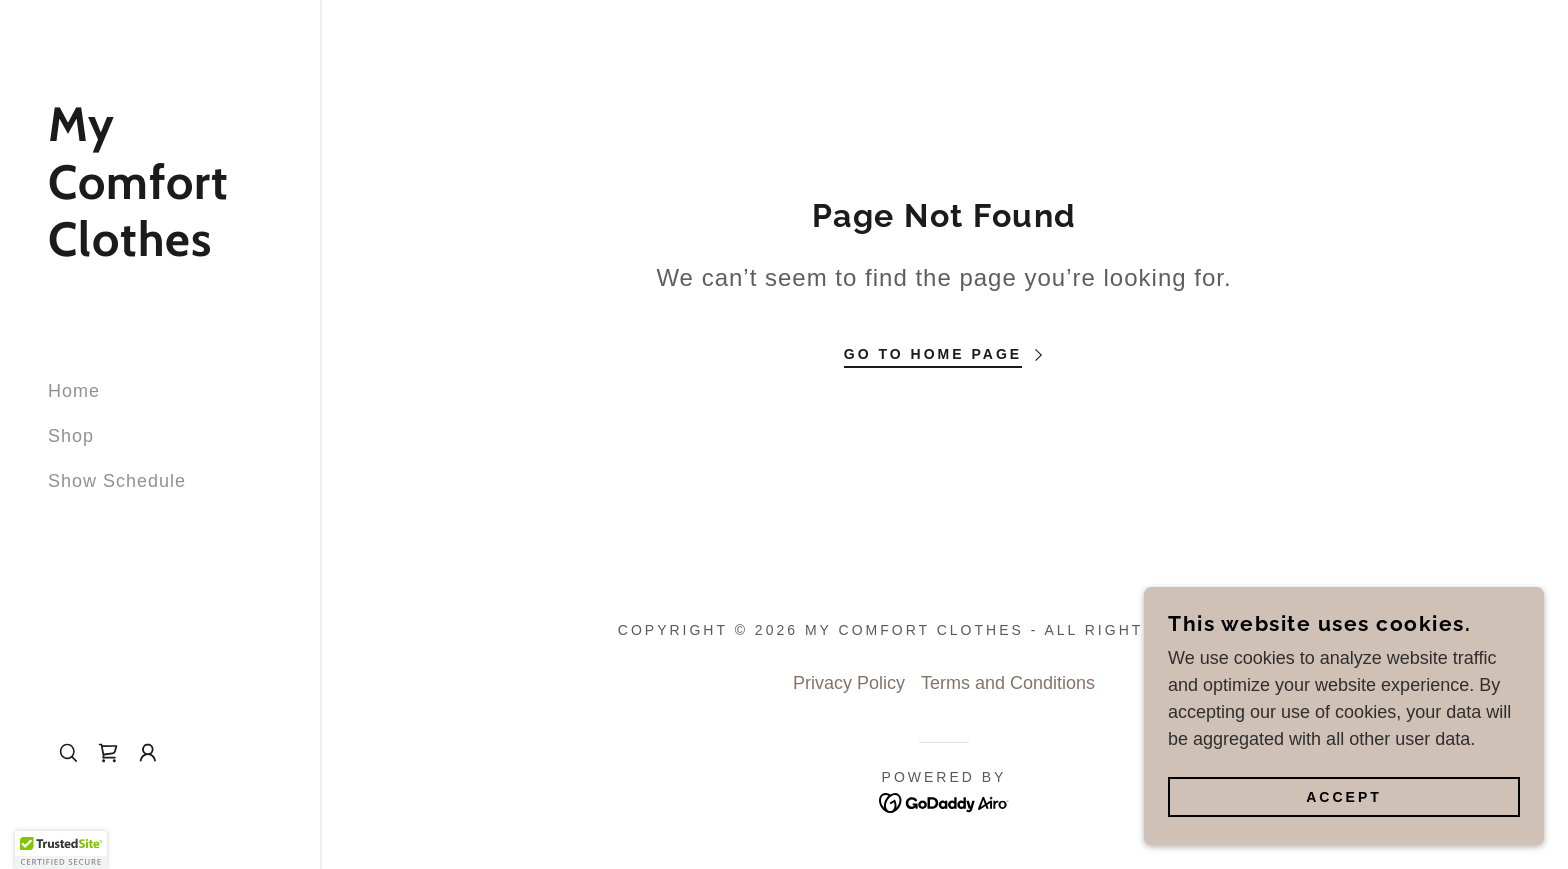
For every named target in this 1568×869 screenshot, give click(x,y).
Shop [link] (71, 436)
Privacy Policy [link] (849, 683)
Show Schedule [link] (117, 481)
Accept (1344, 797)
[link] (160, 250)
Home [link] (74, 391)
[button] (148, 753)
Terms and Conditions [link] (1008, 683)
